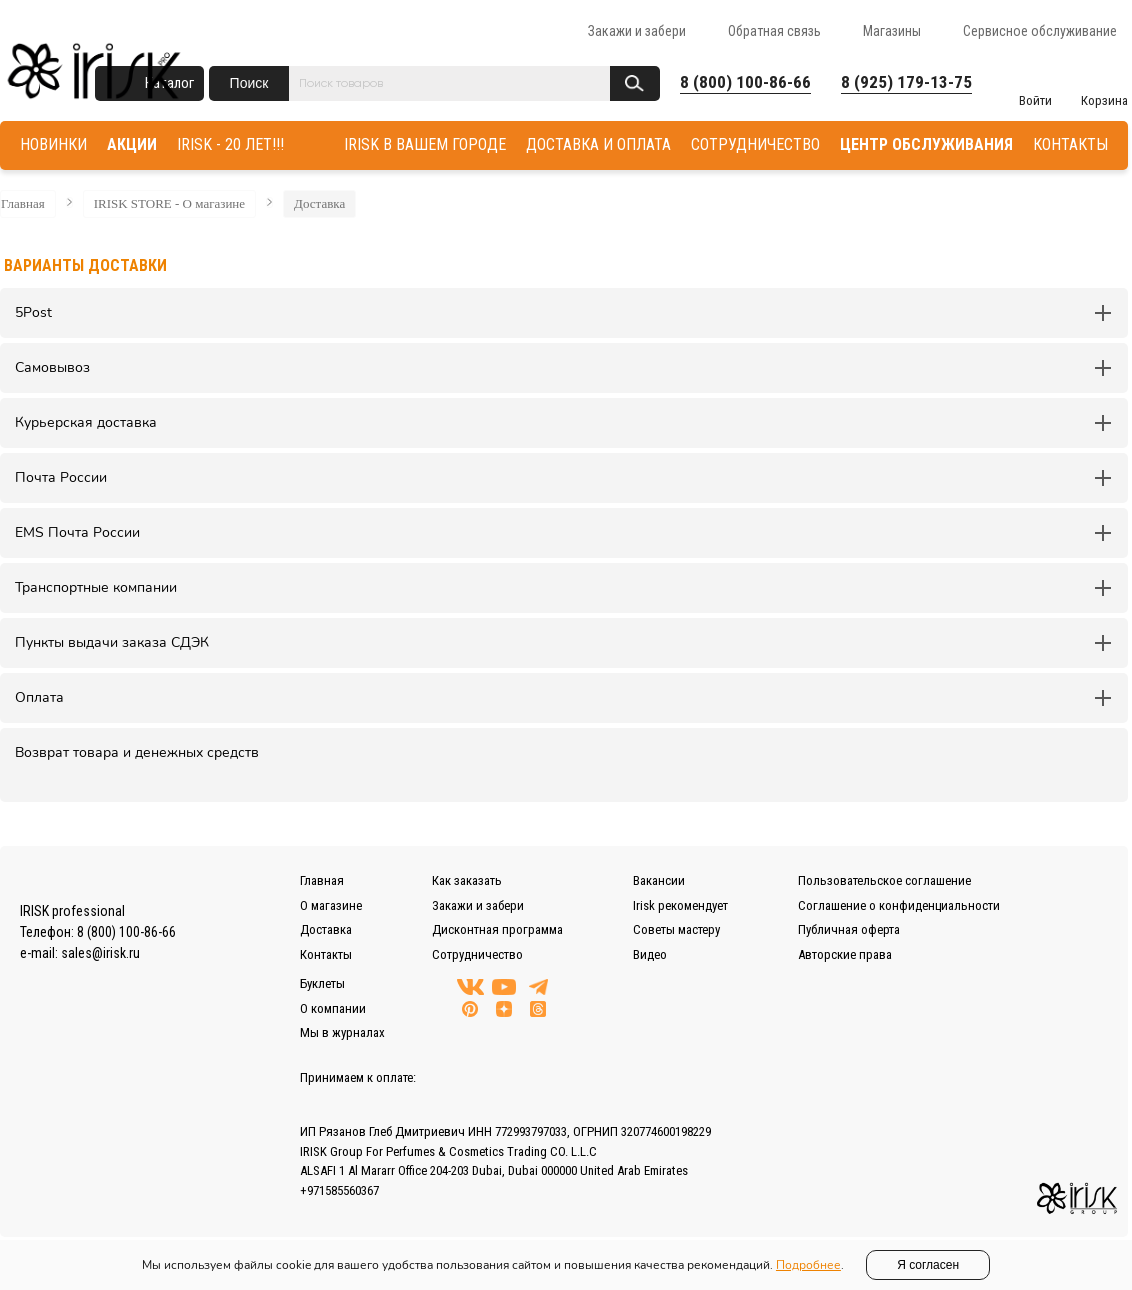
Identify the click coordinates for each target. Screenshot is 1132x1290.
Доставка (319, 203)
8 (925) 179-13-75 (906, 82)
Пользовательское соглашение (884, 880)
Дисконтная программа (497, 929)
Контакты (326, 954)
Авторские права (845, 954)
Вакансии (659, 880)
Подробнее (808, 1265)
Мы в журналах (342, 1032)
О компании (333, 1008)
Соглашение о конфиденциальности (899, 905)
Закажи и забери (637, 31)
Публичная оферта (849, 929)
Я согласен (928, 1265)
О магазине (331, 905)
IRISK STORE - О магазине (169, 203)
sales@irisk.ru (100, 953)
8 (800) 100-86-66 (745, 82)
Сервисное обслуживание (1040, 31)
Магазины (892, 31)
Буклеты (322, 983)
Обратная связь (774, 31)
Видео (650, 954)
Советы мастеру (676, 929)
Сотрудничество (477, 954)
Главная (23, 203)
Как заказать (467, 880)
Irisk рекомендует (680, 905)
